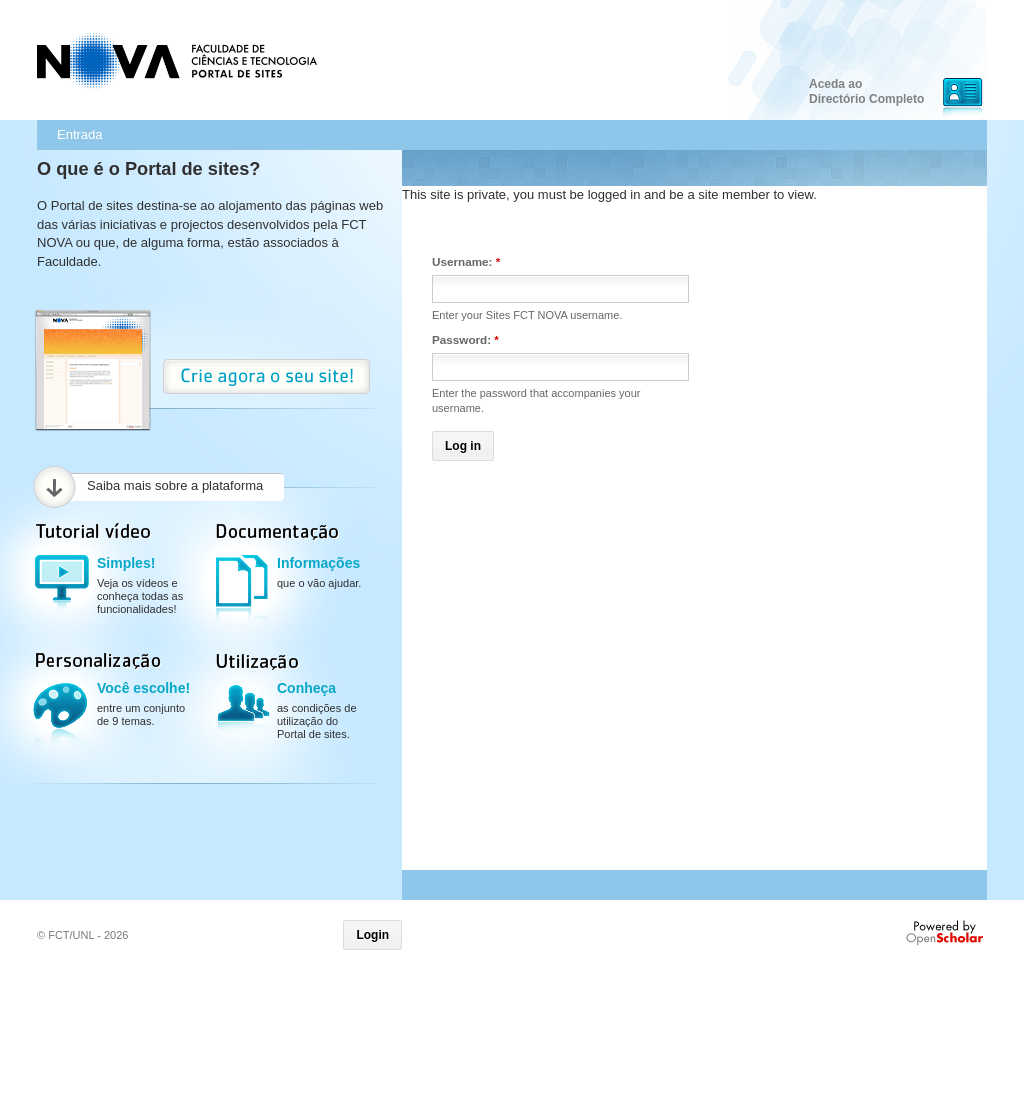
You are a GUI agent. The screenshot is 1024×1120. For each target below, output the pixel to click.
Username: (466, 261)
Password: (465, 339)
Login (372, 935)
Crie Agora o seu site (266, 376)
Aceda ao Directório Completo (866, 91)
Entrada (80, 134)
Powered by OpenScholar (946, 933)
